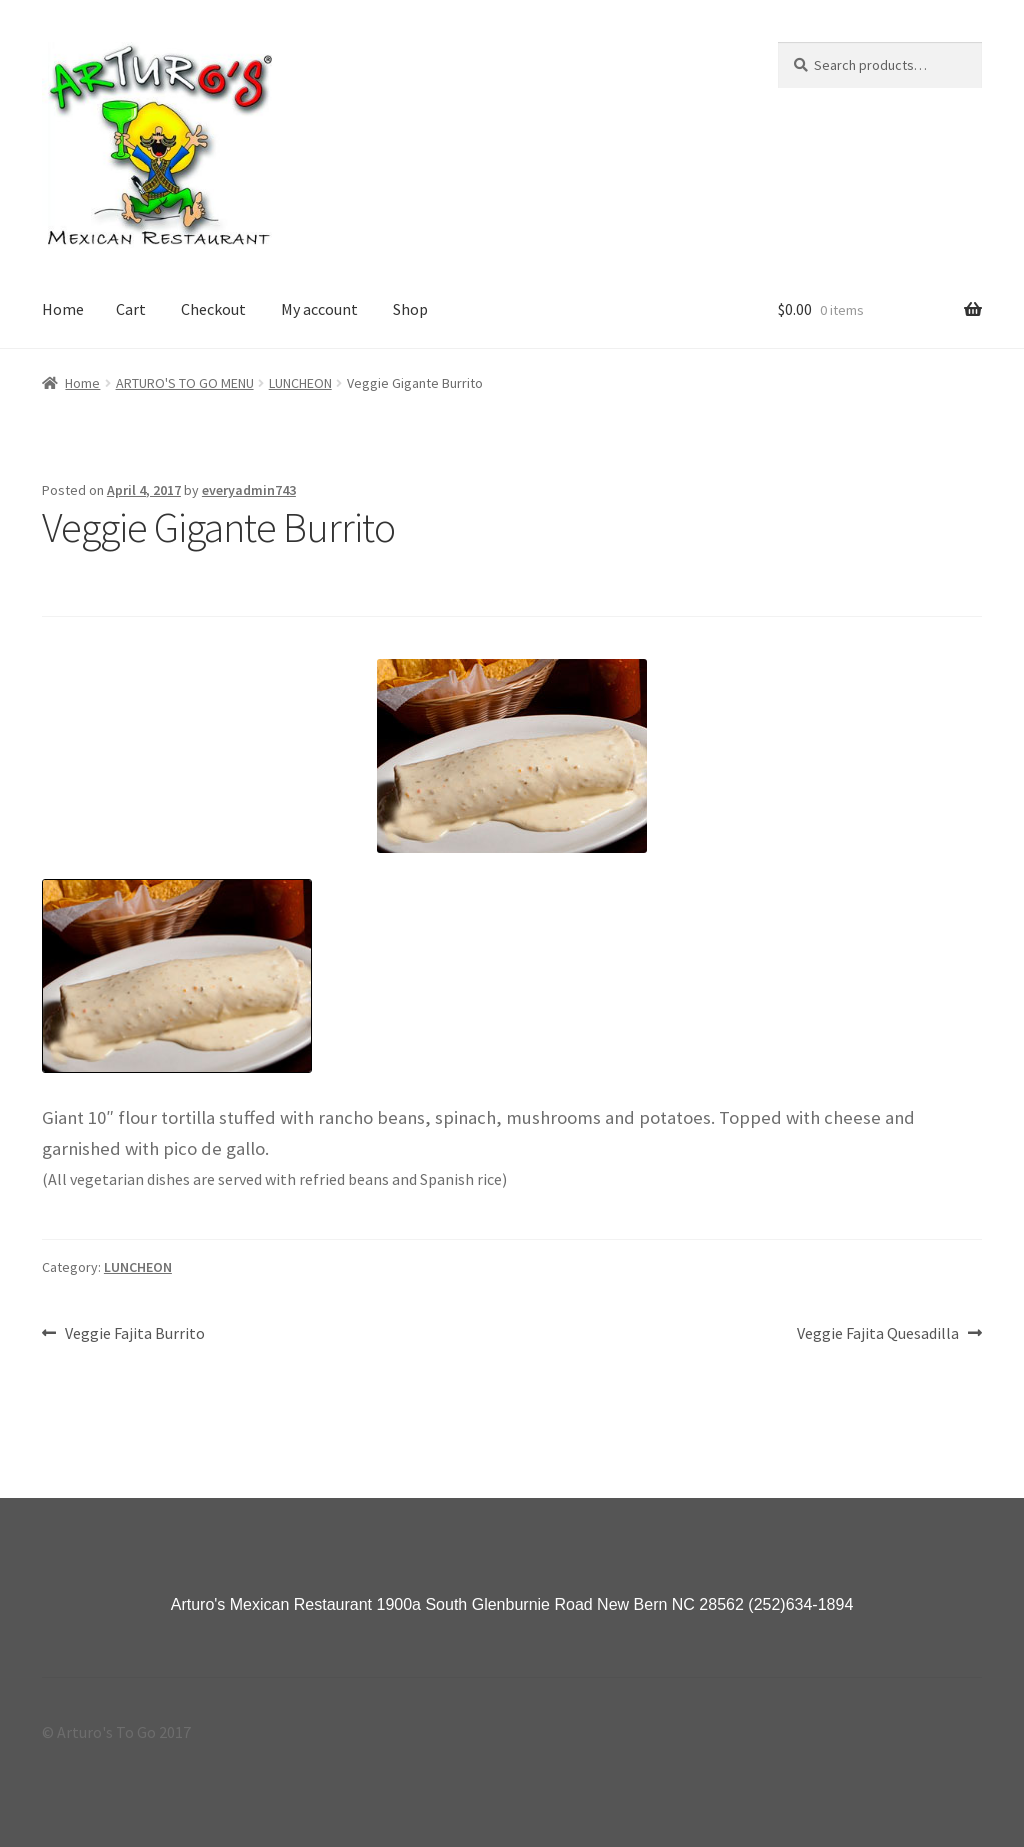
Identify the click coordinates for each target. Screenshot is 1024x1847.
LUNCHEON (300, 383)
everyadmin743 (249, 490)
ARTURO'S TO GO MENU (185, 383)
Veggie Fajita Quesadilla (878, 1334)
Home (63, 309)
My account (319, 309)
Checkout (213, 309)
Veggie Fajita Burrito (134, 1334)
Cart (131, 309)
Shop (410, 309)
